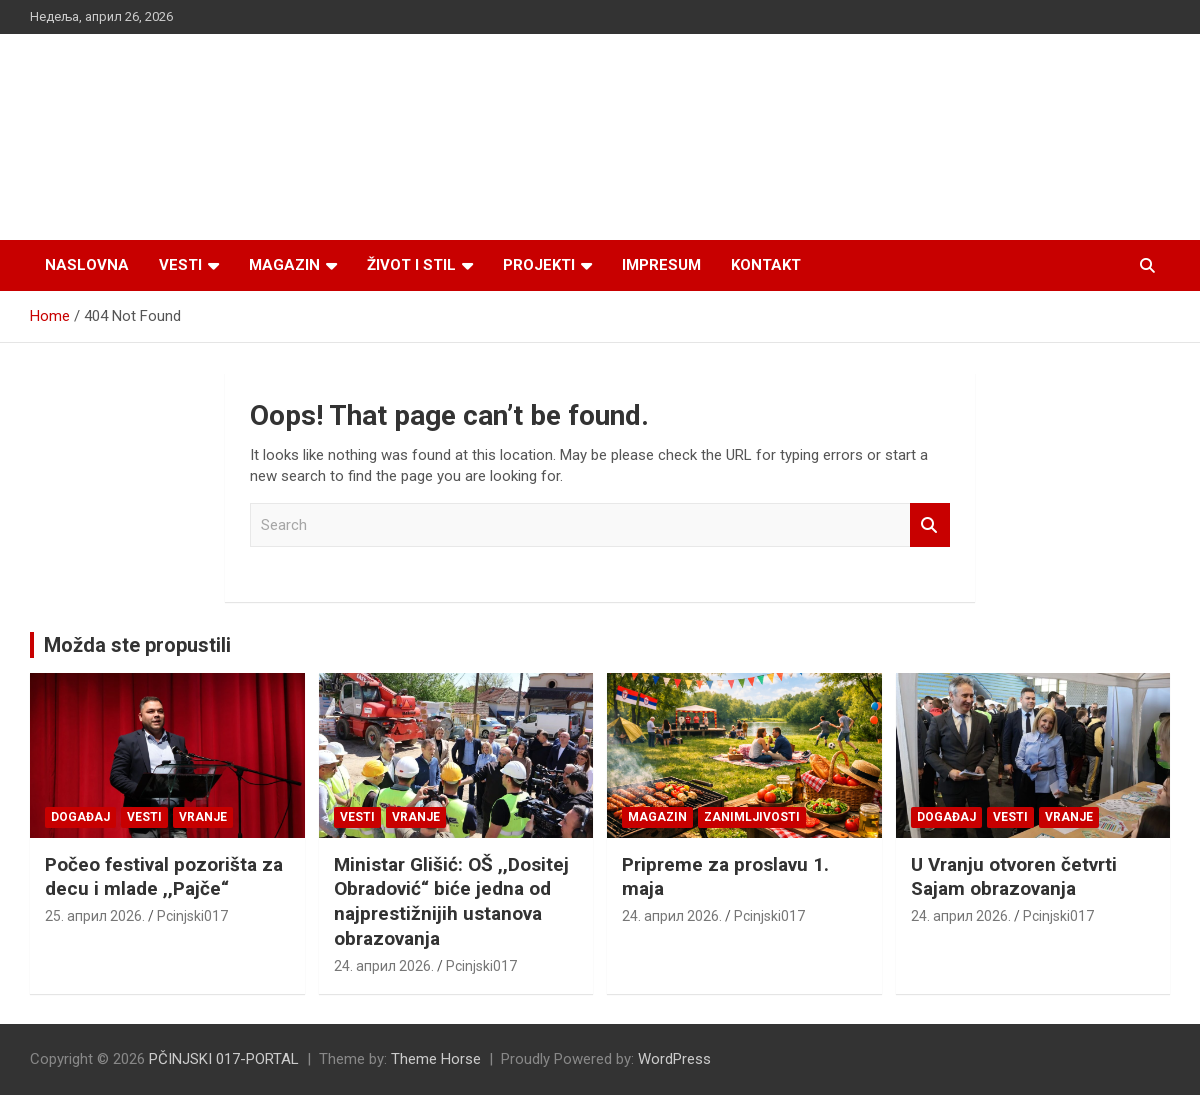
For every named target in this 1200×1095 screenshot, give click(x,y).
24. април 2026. (384, 966)
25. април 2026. (95, 916)
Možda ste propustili (137, 645)
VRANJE (203, 817)
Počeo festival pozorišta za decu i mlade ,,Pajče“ (164, 877)
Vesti (180, 265)
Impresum (661, 265)
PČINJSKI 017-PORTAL (224, 1059)
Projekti (539, 265)
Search (930, 525)
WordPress (674, 1059)
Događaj (80, 817)
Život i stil (411, 265)
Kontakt (766, 265)
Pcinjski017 (192, 916)
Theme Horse (436, 1059)
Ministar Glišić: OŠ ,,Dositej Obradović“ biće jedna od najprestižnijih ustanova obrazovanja (451, 901)
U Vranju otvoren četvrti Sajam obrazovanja (1014, 877)
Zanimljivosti (752, 817)
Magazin (284, 265)
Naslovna (87, 265)
